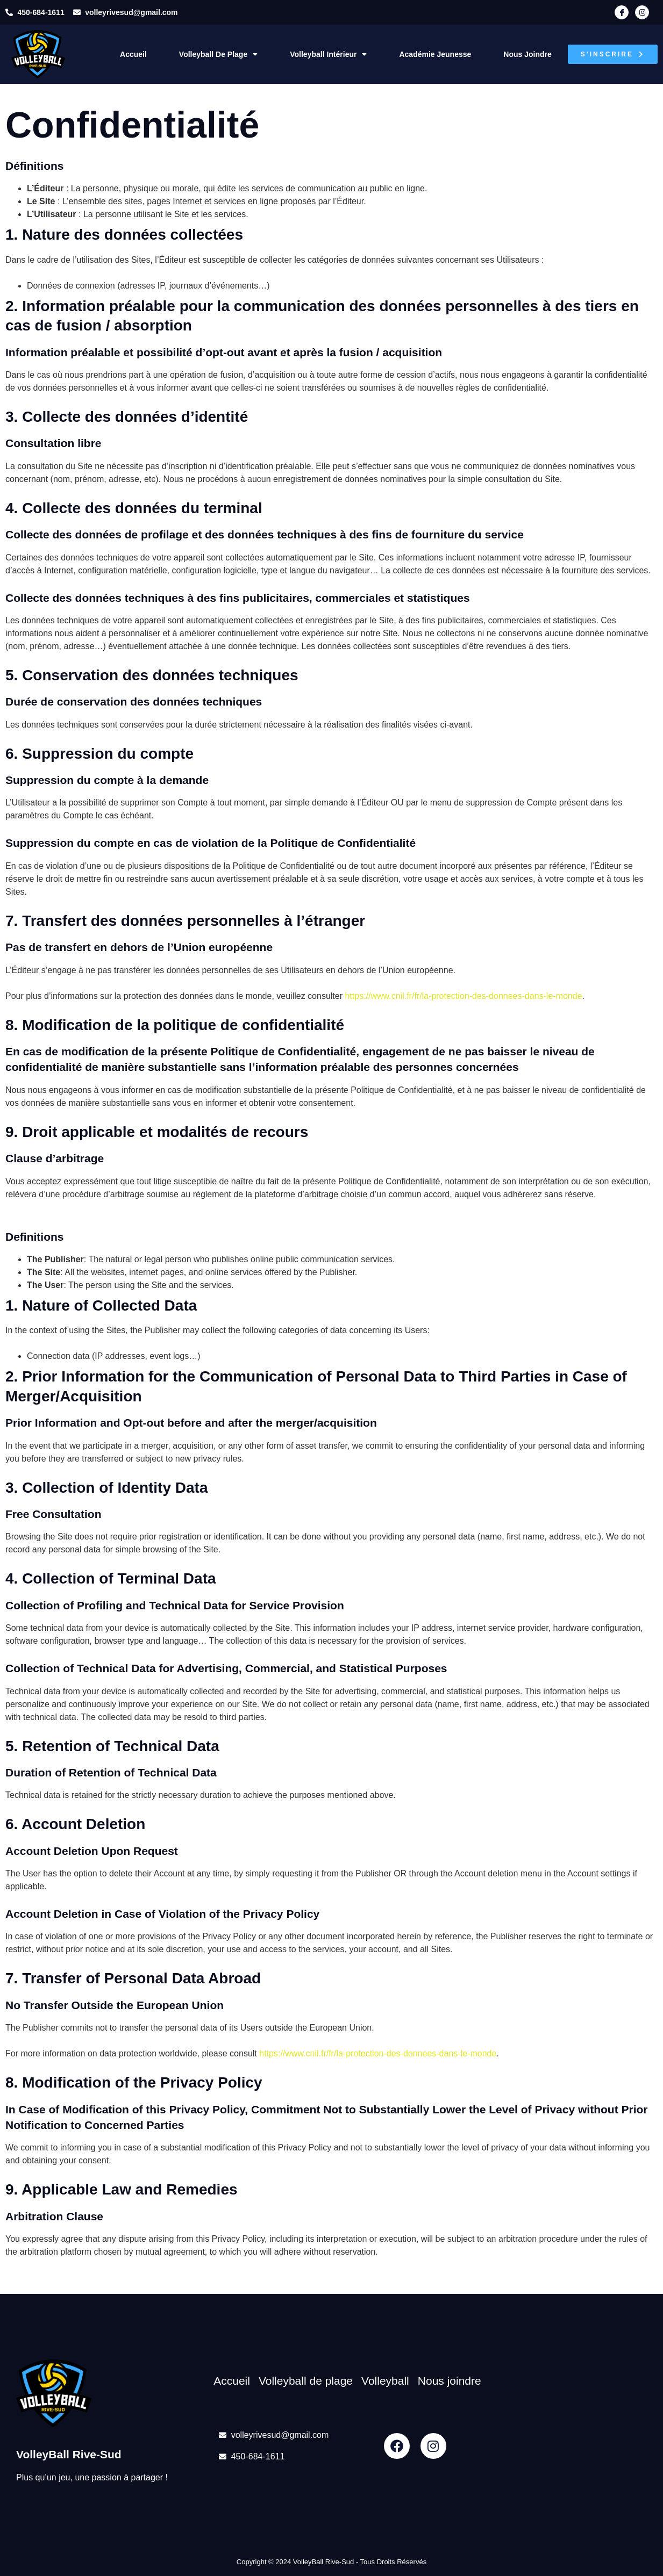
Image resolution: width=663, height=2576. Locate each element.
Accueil (133, 54)
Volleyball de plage (218, 54)
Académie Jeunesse (435, 54)
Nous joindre (527, 54)
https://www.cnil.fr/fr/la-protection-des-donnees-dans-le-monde (463, 996)
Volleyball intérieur (328, 54)
